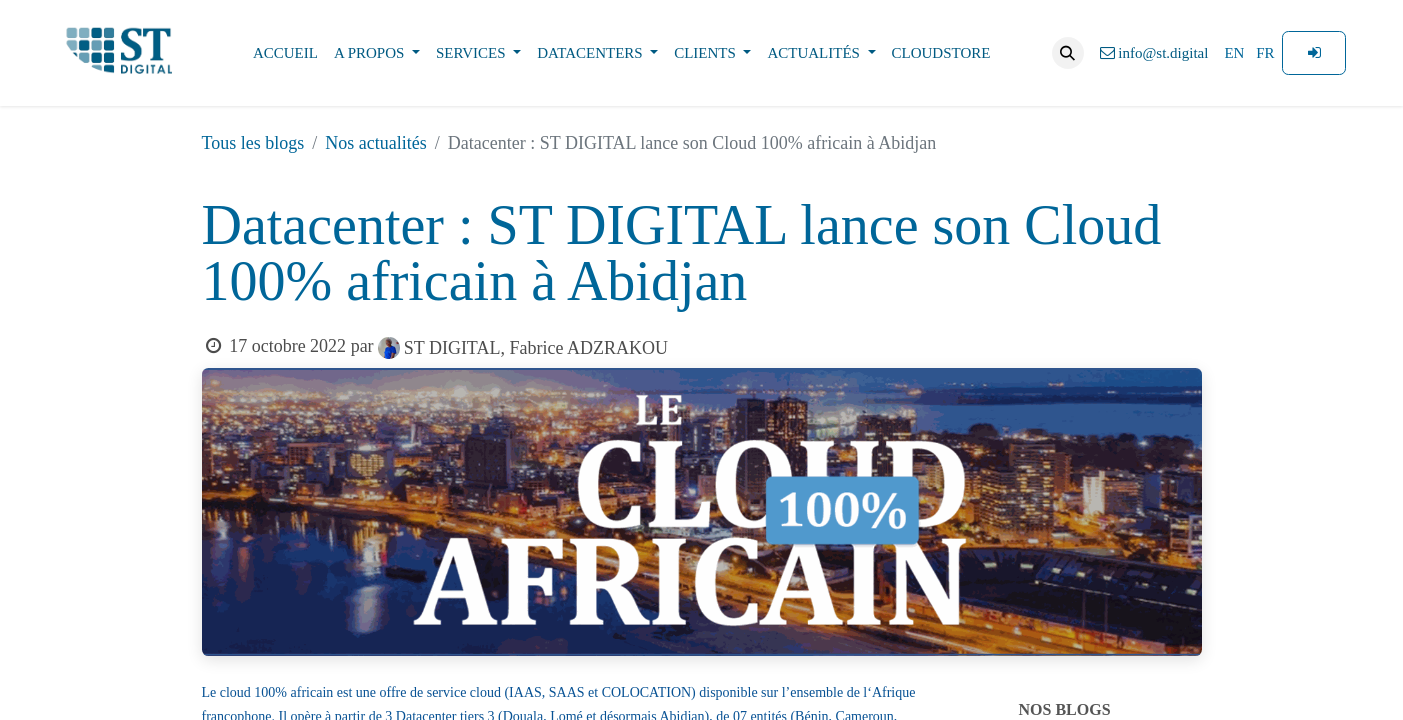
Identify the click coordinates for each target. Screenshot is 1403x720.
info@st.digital (1154, 53)
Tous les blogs (253, 143)
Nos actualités (375, 143)
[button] (1068, 53)
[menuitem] (285, 53)
